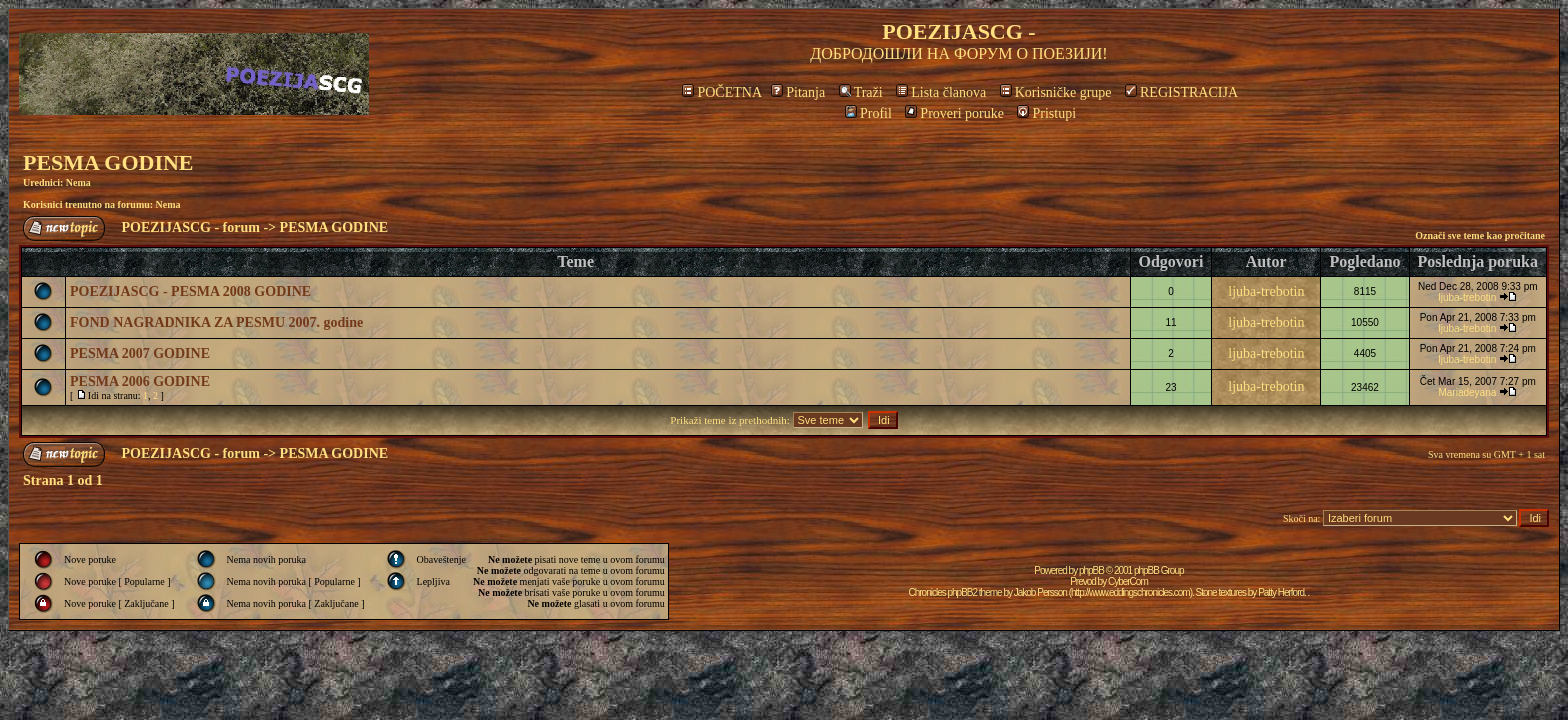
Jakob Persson (1040, 592)
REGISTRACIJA (1181, 92)
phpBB (1091, 570)
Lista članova (941, 92)
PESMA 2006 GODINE (140, 381)
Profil (868, 113)
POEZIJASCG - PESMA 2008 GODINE (190, 291)
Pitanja (798, 92)
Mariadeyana (1467, 392)
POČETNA (721, 92)
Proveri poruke (954, 113)
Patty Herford (1281, 592)
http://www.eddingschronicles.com (1130, 592)
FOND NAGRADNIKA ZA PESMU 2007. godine (216, 322)
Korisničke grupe (1056, 92)
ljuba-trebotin (1266, 291)
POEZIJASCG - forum (191, 227)
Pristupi (1046, 113)
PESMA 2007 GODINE (140, 353)
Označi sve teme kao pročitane (1480, 235)
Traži (861, 92)
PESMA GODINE (108, 162)
